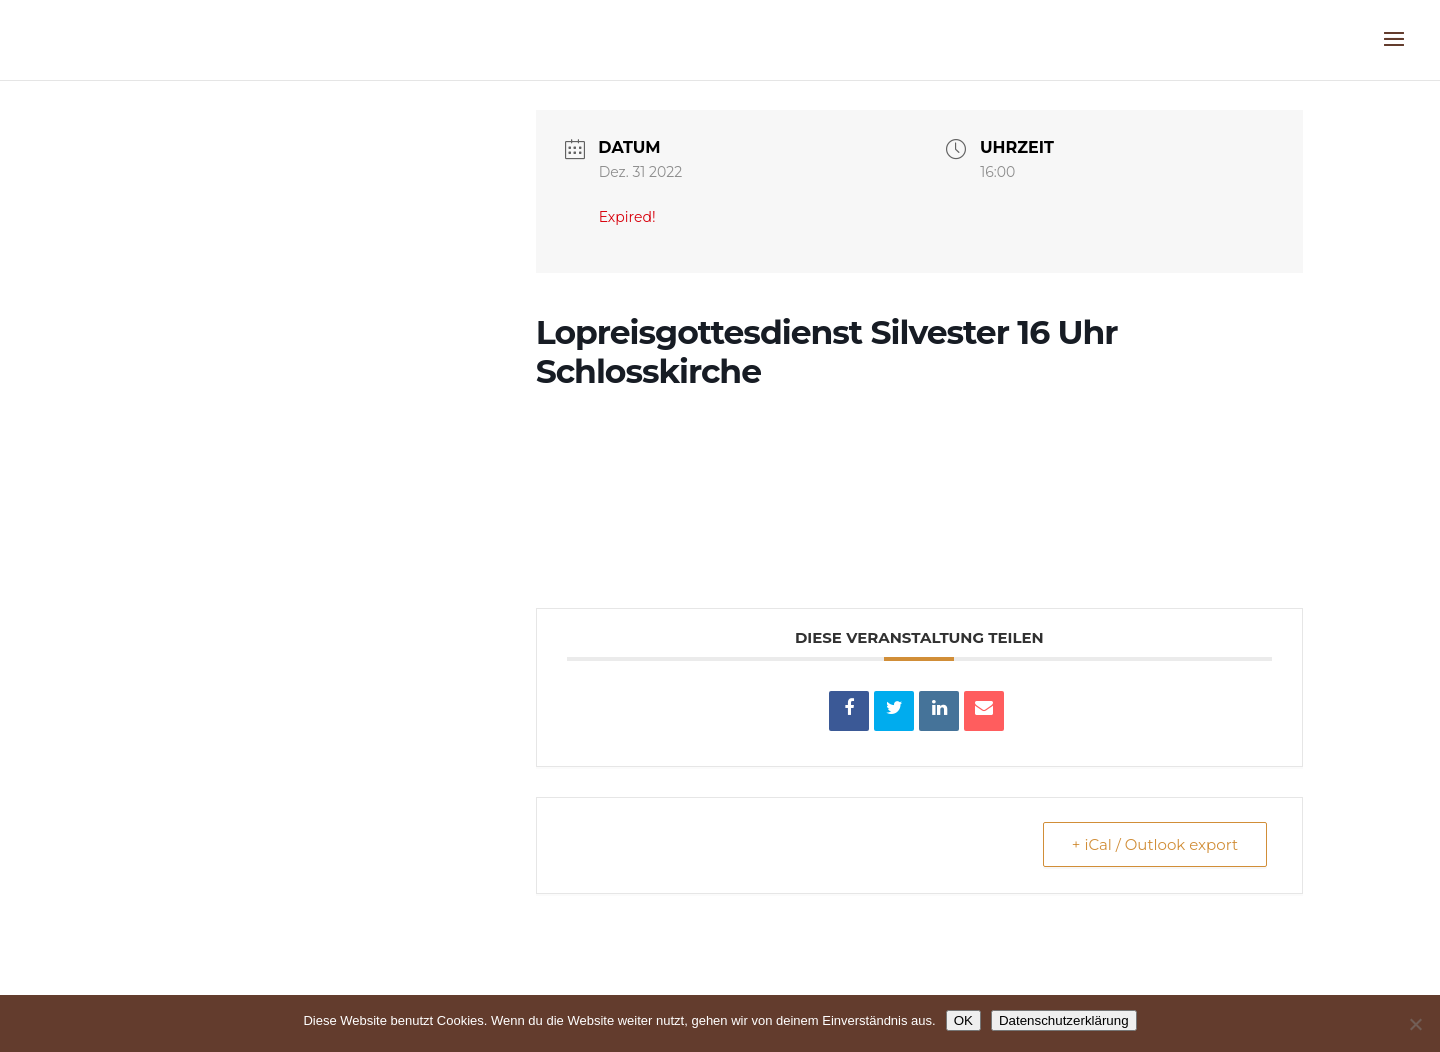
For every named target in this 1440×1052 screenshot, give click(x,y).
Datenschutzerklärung (1064, 1020)
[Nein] (1415, 1024)
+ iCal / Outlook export (1155, 844)
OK (963, 1020)
